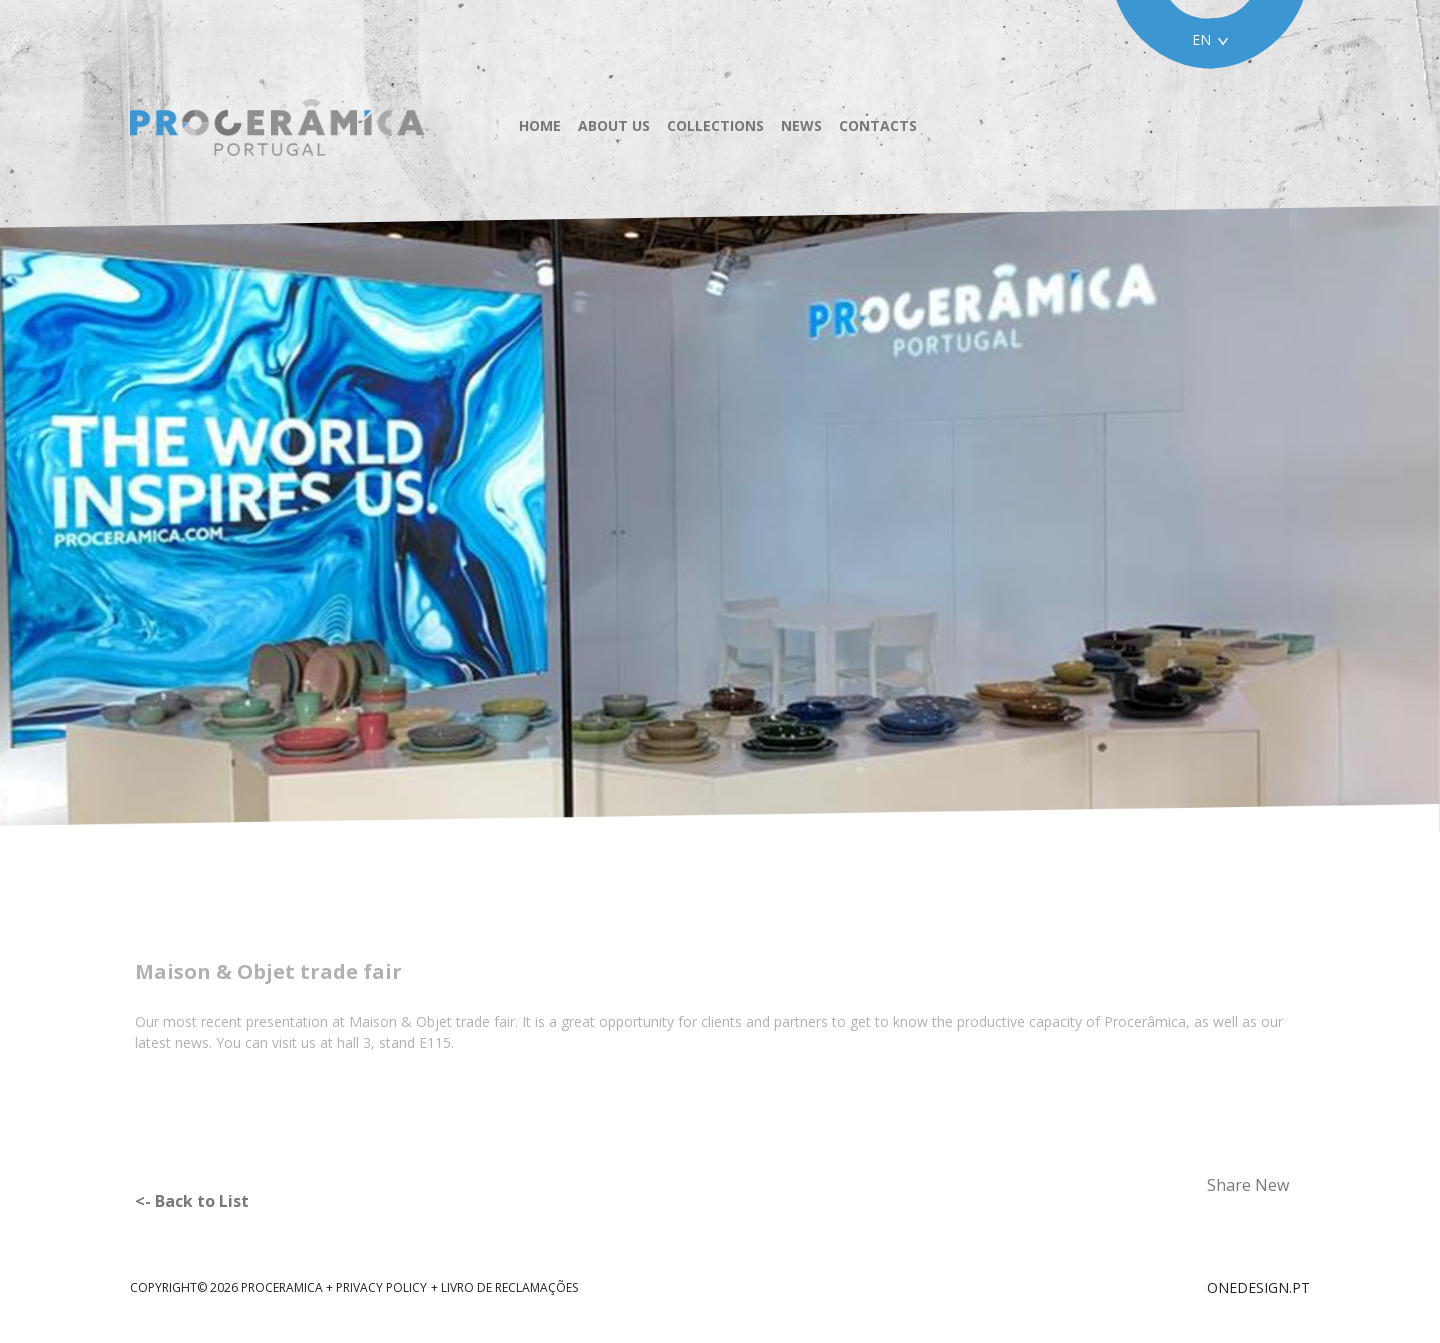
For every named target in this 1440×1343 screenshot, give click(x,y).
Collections (715, 126)
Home (540, 126)
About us (614, 126)
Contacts (878, 126)
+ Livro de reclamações (504, 1287)
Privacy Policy (381, 1287)
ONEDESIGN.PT (1258, 1287)
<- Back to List (192, 1201)
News (801, 126)
